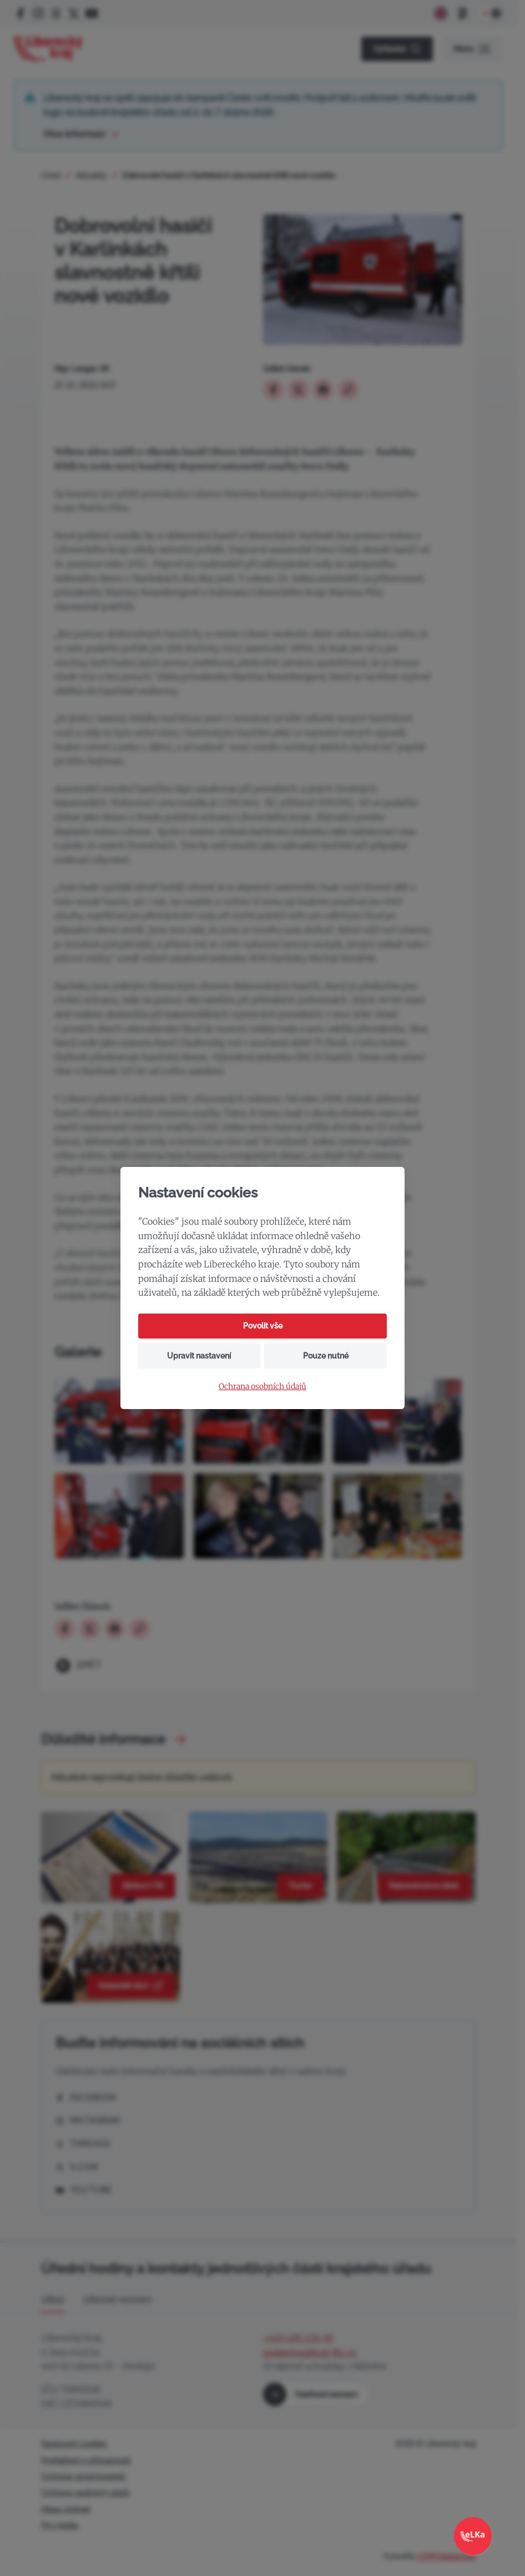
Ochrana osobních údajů (262, 1386)
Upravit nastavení (199, 1355)
